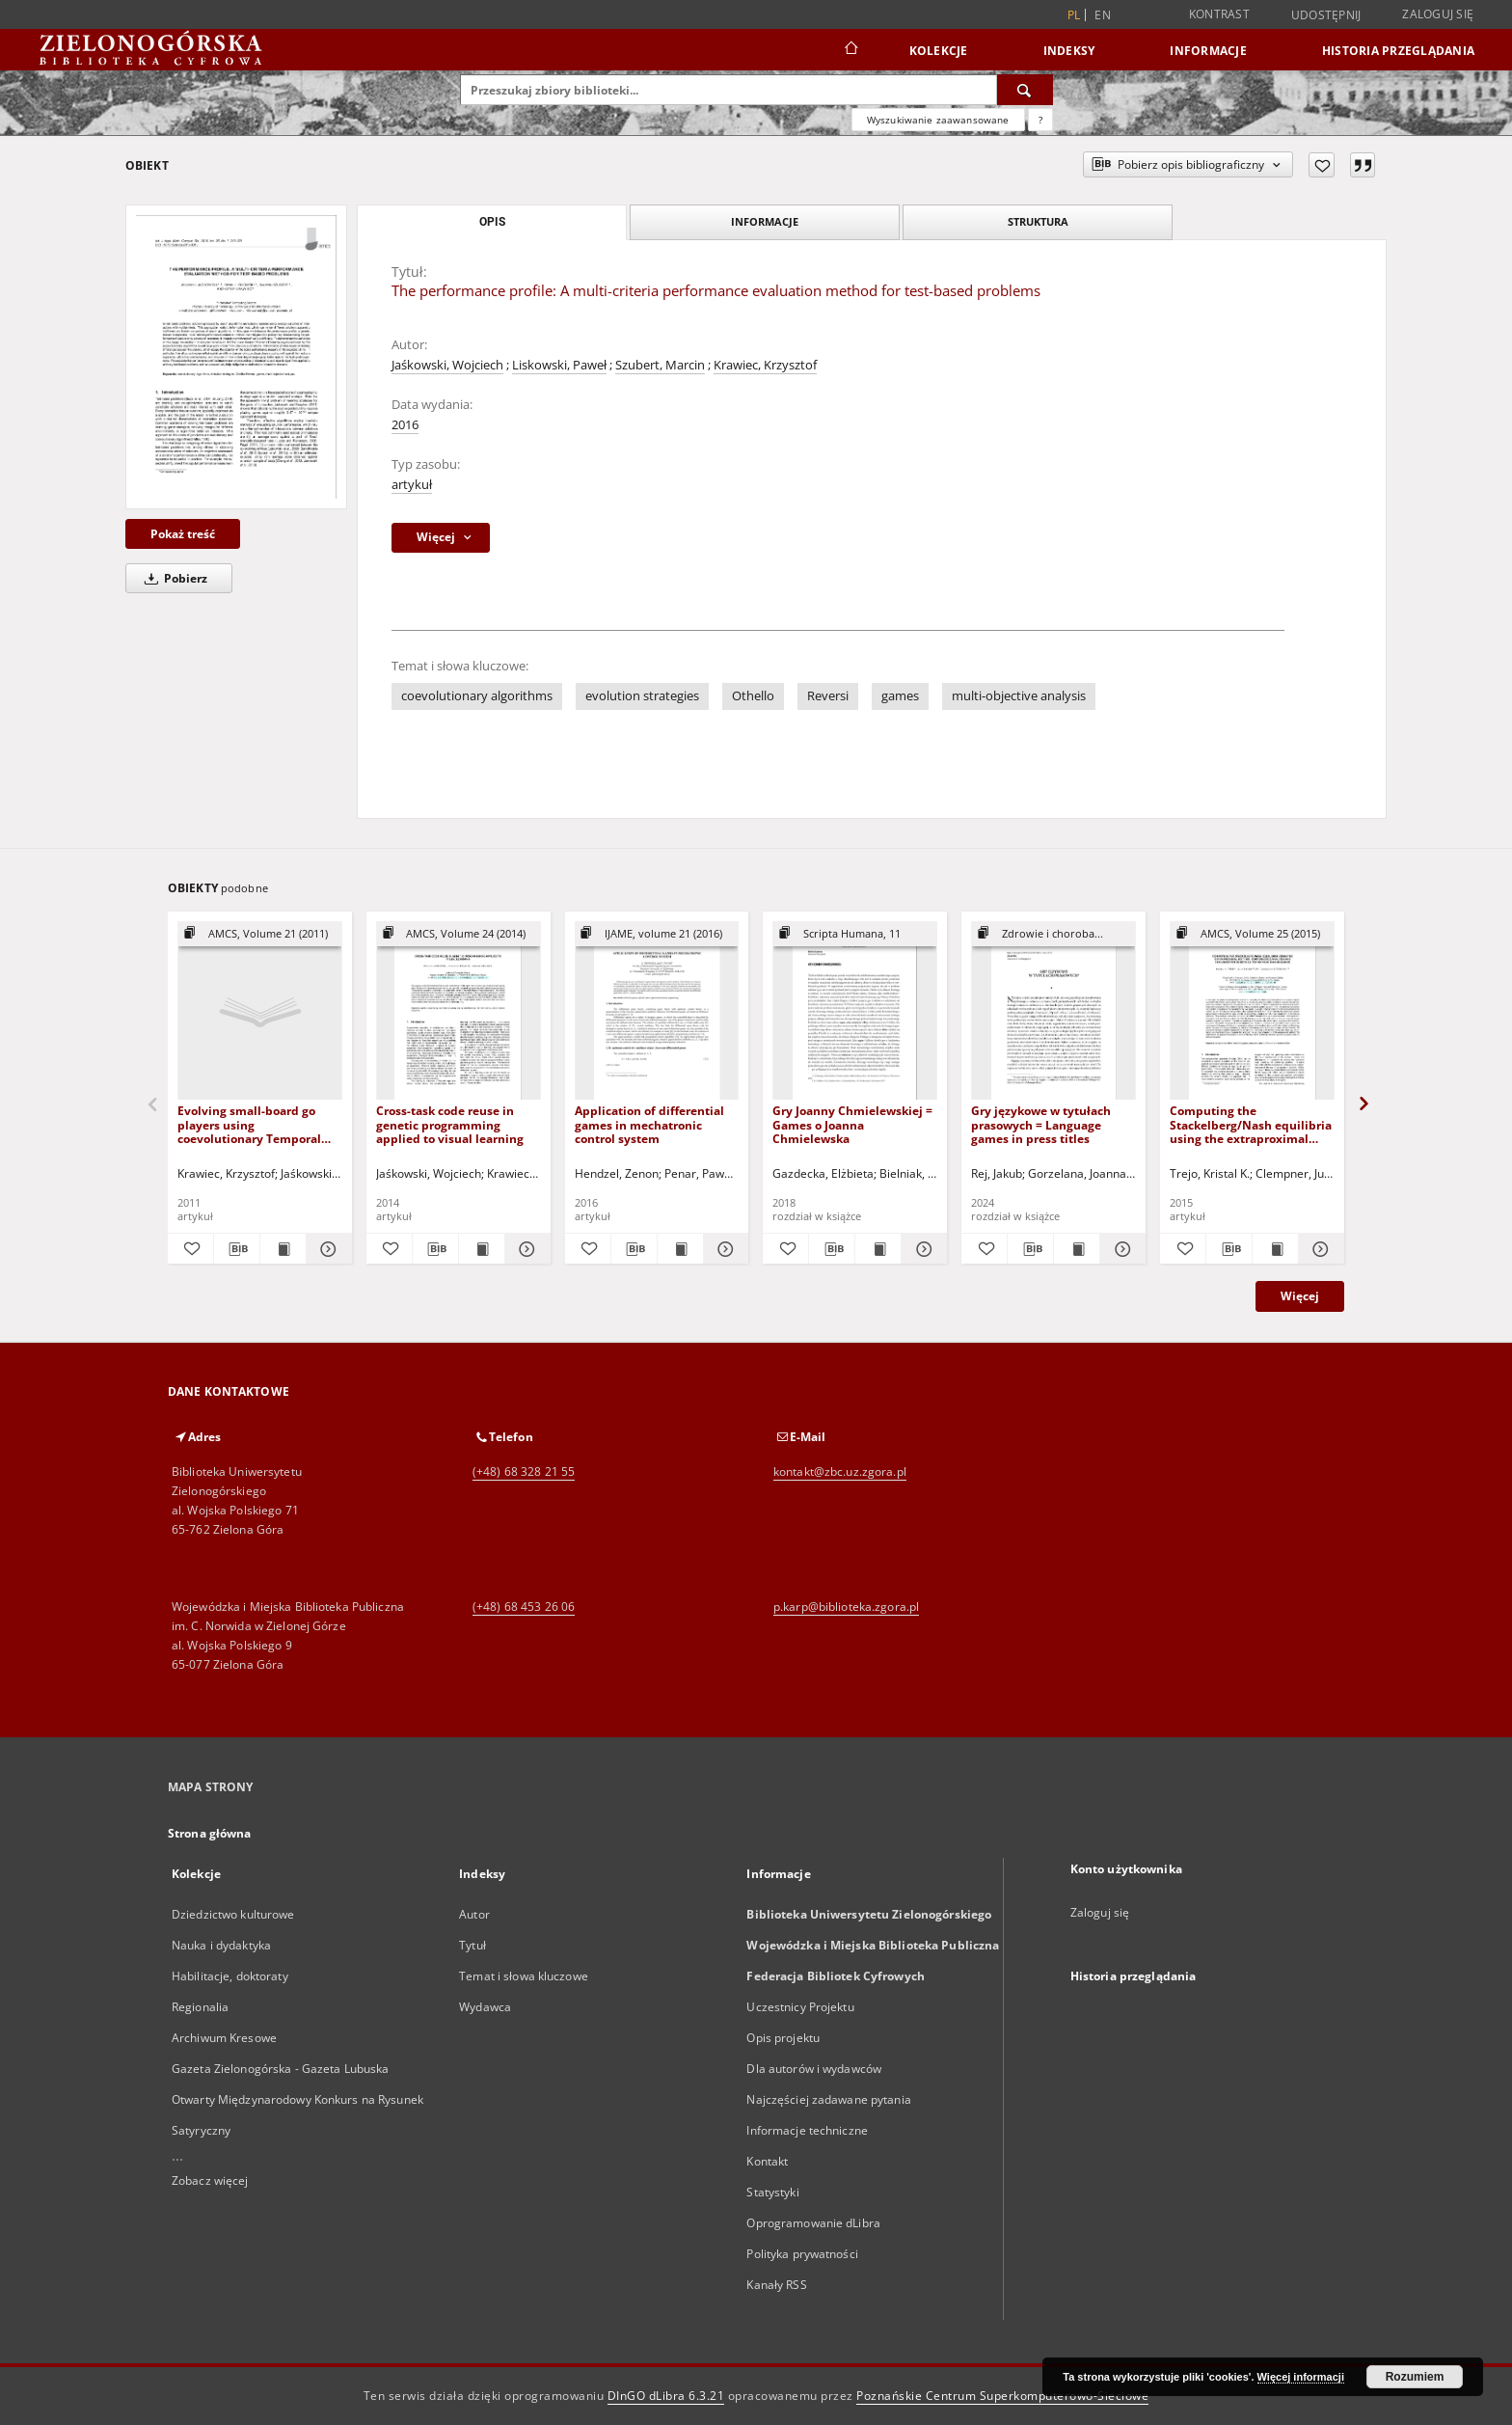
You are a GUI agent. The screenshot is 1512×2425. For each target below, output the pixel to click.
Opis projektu (783, 2038)
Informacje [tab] (764, 221)
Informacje (1208, 50)
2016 (405, 425)
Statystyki (772, 2192)
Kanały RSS (776, 2284)
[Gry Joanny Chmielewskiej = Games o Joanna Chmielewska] (854, 1011)
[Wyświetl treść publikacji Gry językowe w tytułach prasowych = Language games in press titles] (1076, 1249)
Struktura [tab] (1038, 221)
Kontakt (767, 2161)
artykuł (412, 485)
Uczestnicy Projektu (799, 2007)
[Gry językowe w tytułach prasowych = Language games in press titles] (1053, 1011)
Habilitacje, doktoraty (230, 1976)
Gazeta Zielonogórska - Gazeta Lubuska (280, 2068)
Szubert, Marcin (660, 365)
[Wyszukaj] (1025, 89)
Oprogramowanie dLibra (813, 2223)
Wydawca (485, 2007)
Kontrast (1219, 14)
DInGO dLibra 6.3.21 (666, 2395)
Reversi (828, 696)
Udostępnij (1326, 15)
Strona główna (210, 1833)
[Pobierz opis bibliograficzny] (236, 1249)
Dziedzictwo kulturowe (233, 1914)
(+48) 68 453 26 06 (523, 1606)
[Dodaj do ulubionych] (1322, 164)
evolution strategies (642, 696)
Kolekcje (938, 50)
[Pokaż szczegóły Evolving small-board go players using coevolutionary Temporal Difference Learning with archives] (326, 1249)
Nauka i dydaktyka (221, 1945)
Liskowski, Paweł (559, 365)
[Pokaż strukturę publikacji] (259, 934)
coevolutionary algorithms (477, 696)
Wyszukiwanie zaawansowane (938, 119)
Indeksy (1069, 50)
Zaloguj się (1437, 14)
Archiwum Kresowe (224, 2038)
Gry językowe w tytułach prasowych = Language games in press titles (1041, 1124)
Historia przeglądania (1398, 50)
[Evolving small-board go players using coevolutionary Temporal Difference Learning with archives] (259, 1011)
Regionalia (200, 2007)
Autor (474, 1914)
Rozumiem (1415, 2377)
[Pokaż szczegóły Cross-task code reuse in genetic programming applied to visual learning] (525, 1249)
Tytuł (472, 1945)
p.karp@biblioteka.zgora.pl (846, 1606)
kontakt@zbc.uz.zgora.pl (839, 1471)
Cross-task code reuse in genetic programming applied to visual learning (450, 1124)
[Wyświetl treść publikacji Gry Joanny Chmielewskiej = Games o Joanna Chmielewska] (878, 1249)
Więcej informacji (1300, 2377)
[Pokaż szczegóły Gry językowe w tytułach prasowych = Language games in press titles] (1120, 1249)
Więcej (1300, 1296)
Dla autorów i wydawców (813, 2068)
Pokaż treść (182, 534)
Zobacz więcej (210, 2180)
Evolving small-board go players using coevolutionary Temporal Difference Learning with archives (249, 1124)
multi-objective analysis (1019, 696)
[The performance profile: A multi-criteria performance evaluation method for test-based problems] (236, 356)
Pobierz (172, 578)
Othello (753, 696)
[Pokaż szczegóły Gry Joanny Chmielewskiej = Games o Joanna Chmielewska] (921, 1249)
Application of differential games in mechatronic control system (649, 1124)
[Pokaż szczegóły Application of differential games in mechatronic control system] (723, 1249)
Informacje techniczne (807, 2130)
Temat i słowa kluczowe (523, 1976)
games (900, 696)
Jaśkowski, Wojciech (447, 365)
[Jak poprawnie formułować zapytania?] (1040, 119)
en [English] (1102, 15)
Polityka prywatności (801, 2254)
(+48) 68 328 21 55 (523, 1471)
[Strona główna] (850, 50)
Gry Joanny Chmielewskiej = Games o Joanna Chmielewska (852, 1124)
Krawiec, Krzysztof (765, 365)
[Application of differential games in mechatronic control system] (657, 1011)
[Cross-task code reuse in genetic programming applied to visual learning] (458, 1011)
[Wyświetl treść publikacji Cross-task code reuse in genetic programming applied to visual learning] (481, 1249)
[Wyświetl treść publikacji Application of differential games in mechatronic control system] (680, 1249)
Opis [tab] (492, 222)
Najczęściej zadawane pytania (828, 2099)
